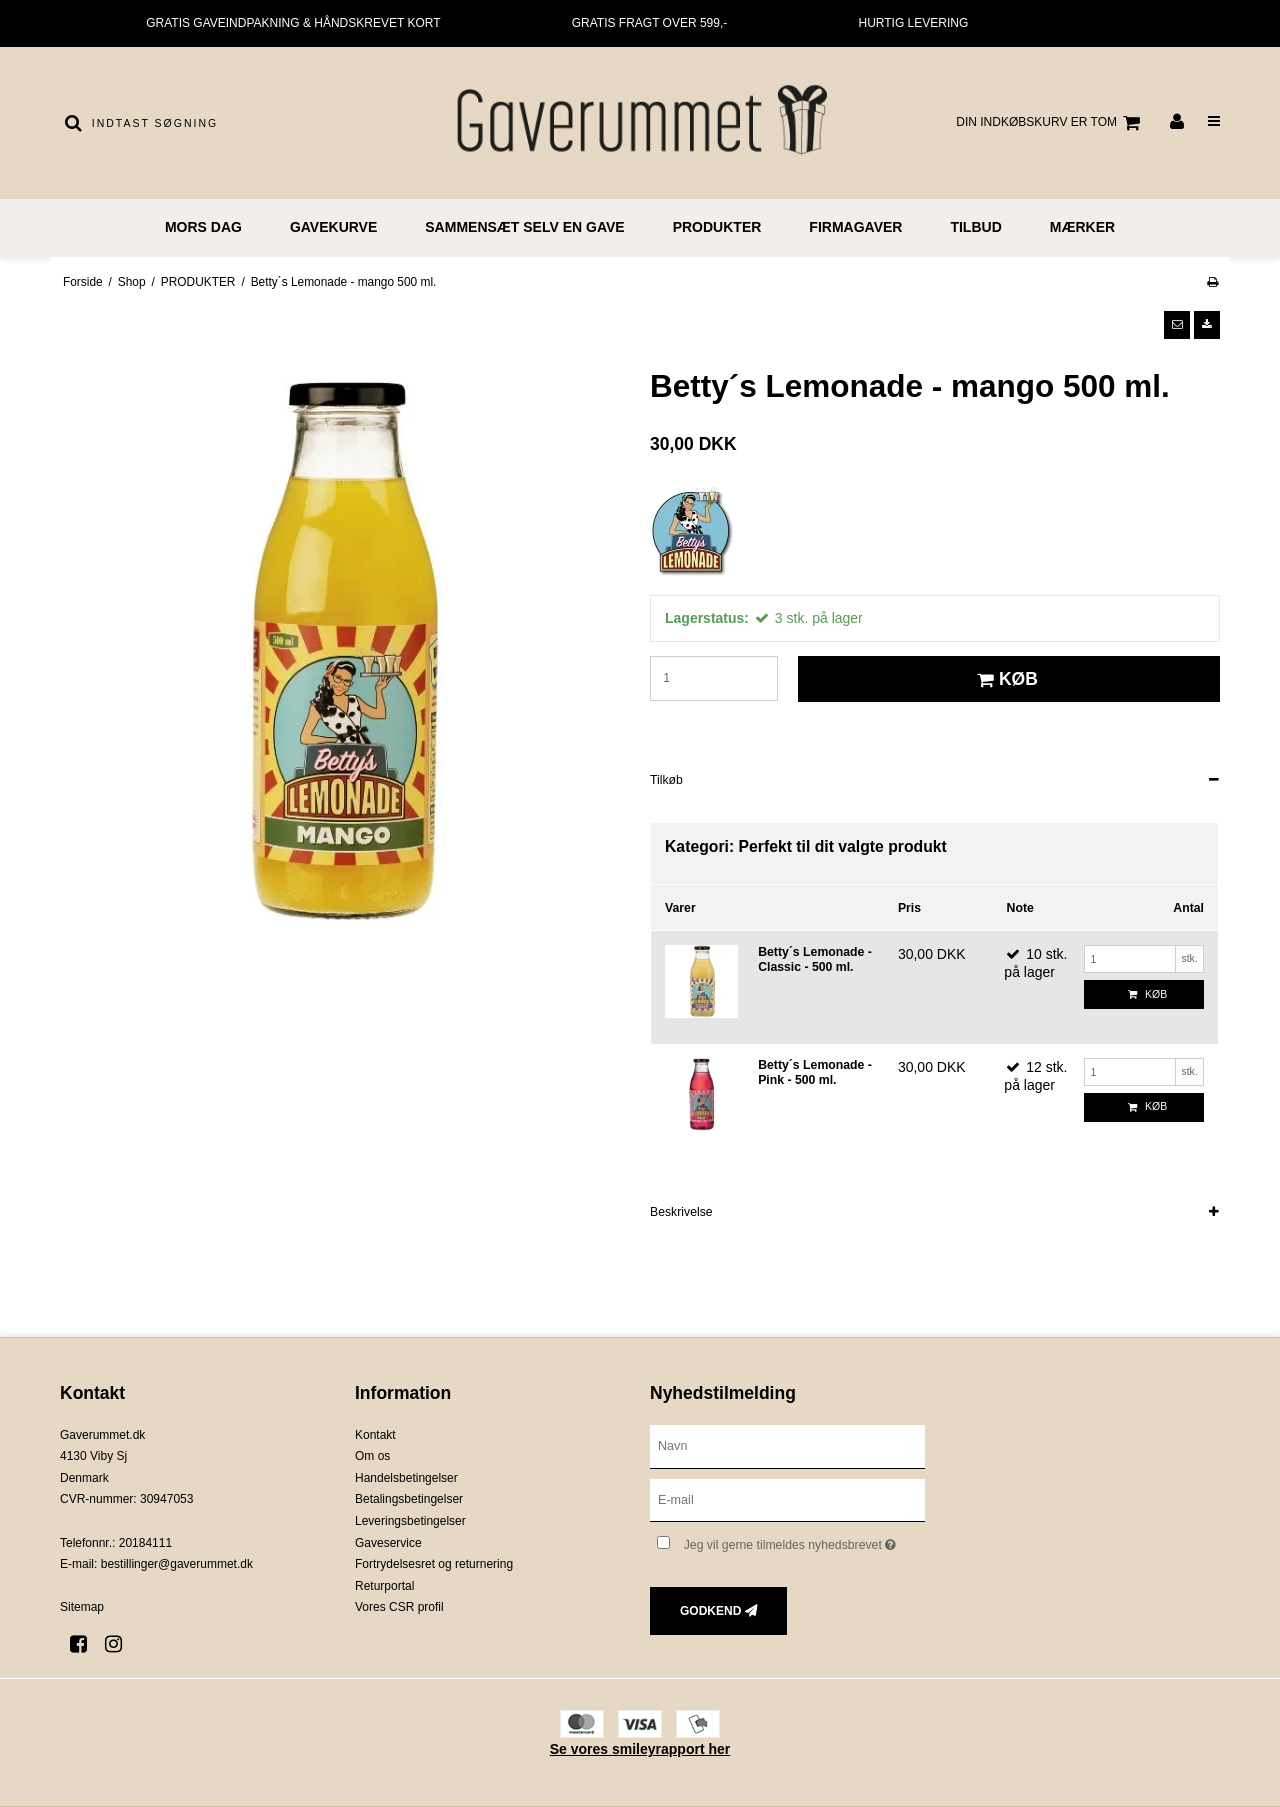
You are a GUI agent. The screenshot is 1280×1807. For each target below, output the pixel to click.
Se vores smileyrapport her (640, 1749)
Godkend (710, 1611)
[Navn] (787, 1445)
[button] (1177, 325)
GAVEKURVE (333, 227)
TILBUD (975, 227)
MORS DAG (203, 227)
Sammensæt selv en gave (524, 227)
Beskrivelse (681, 1212)
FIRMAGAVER (855, 227)
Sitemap (82, 1607)
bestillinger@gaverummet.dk (177, 1564)
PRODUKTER (717, 227)
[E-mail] (787, 1499)
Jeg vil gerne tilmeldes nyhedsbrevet (804, 1540)
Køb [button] (1004, 679)
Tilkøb (666, 780)
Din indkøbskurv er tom (1051, 123)
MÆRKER (1082, 227)
